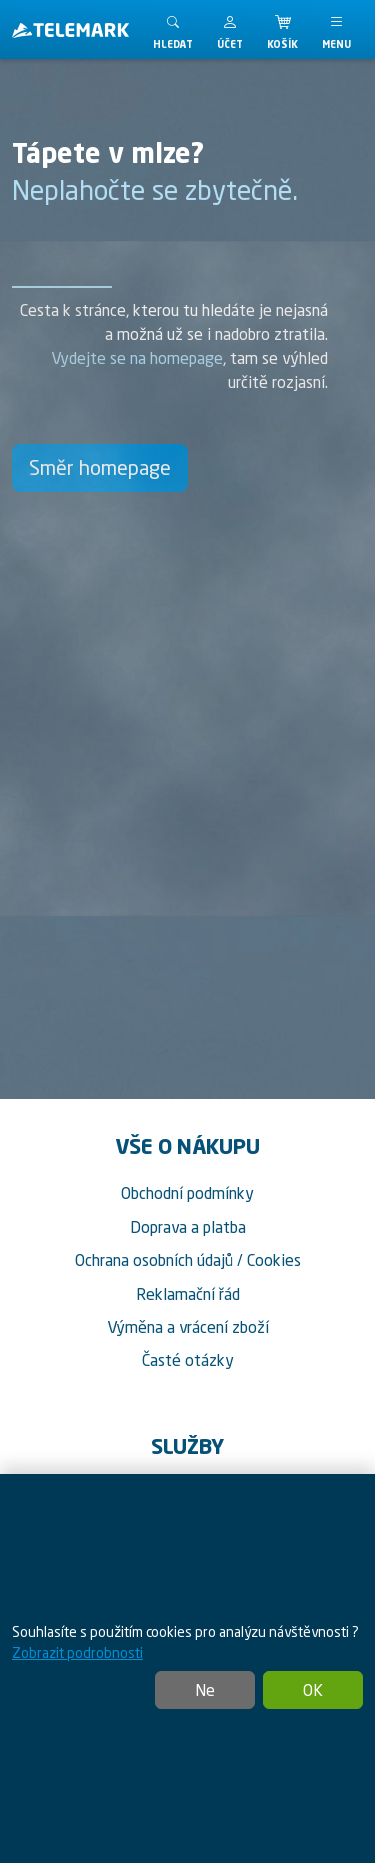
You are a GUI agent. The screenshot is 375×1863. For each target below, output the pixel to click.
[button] (230, 29)
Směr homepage (100, 467)
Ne (205, 1690)
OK (313, 1690)
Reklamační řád (188, 1294)
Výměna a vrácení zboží (188, 1327)
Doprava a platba (188, 1227)
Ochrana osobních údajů (154, 1260)
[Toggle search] (173, 29)
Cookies (274, 1260)
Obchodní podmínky (187, 1193)
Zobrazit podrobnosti (77, 1652)
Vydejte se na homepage (137, 358)
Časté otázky (188, 1360)
